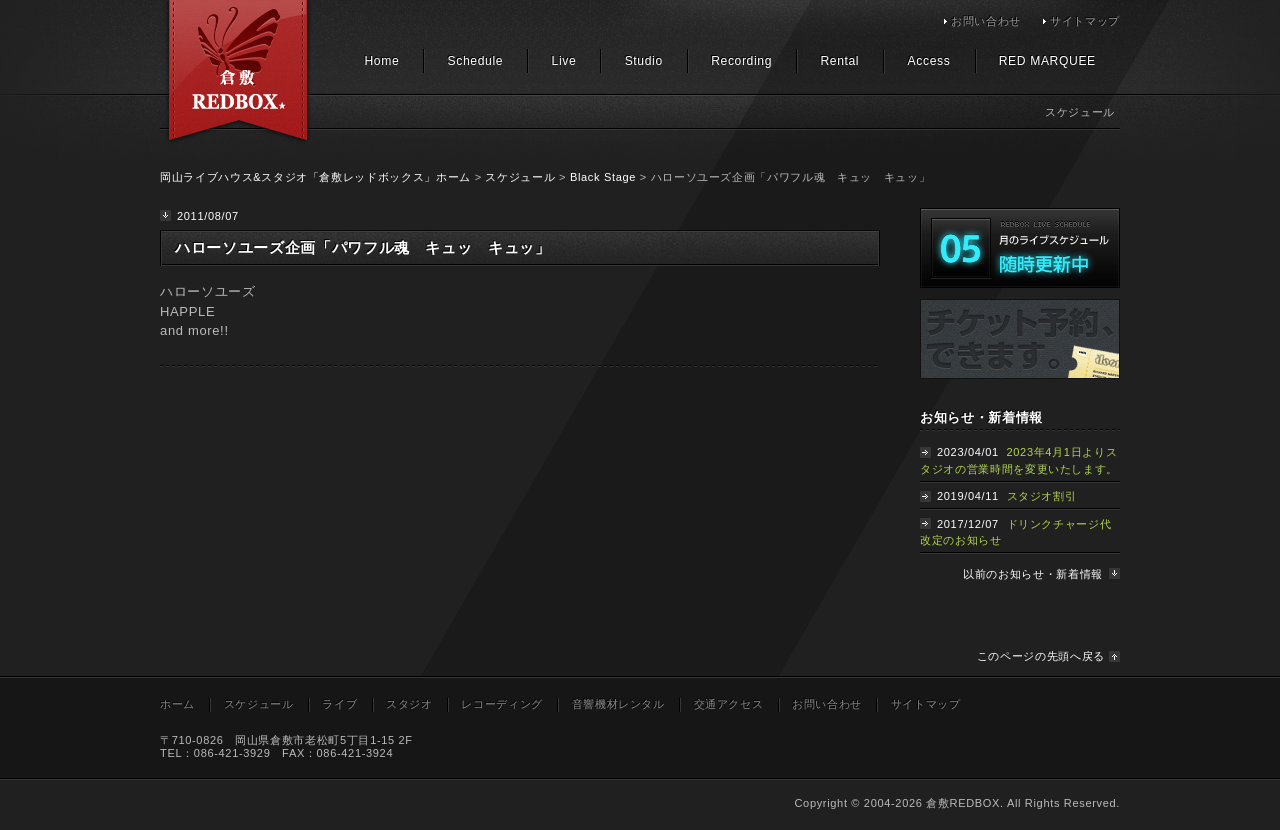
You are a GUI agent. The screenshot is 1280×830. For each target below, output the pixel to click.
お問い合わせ (986, 21)
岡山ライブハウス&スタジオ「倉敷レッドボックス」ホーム (315, 177)
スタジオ (409, 704)
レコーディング (502, 704)
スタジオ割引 (1042, 496)
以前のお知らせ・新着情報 (1033, 574)
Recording (741, 61)
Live (564, 61)
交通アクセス (729, 704)
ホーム (177, 704)
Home (381, 61)
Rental (839, 61)
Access (929, 61)
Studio (644, 61)
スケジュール (520, 177)
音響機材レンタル (618, 704)
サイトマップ (1085, 21)
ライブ (339, 704)
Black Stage (603, 177)
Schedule (476, 61)
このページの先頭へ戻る (1041, 656)
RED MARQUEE (1047, 61)
